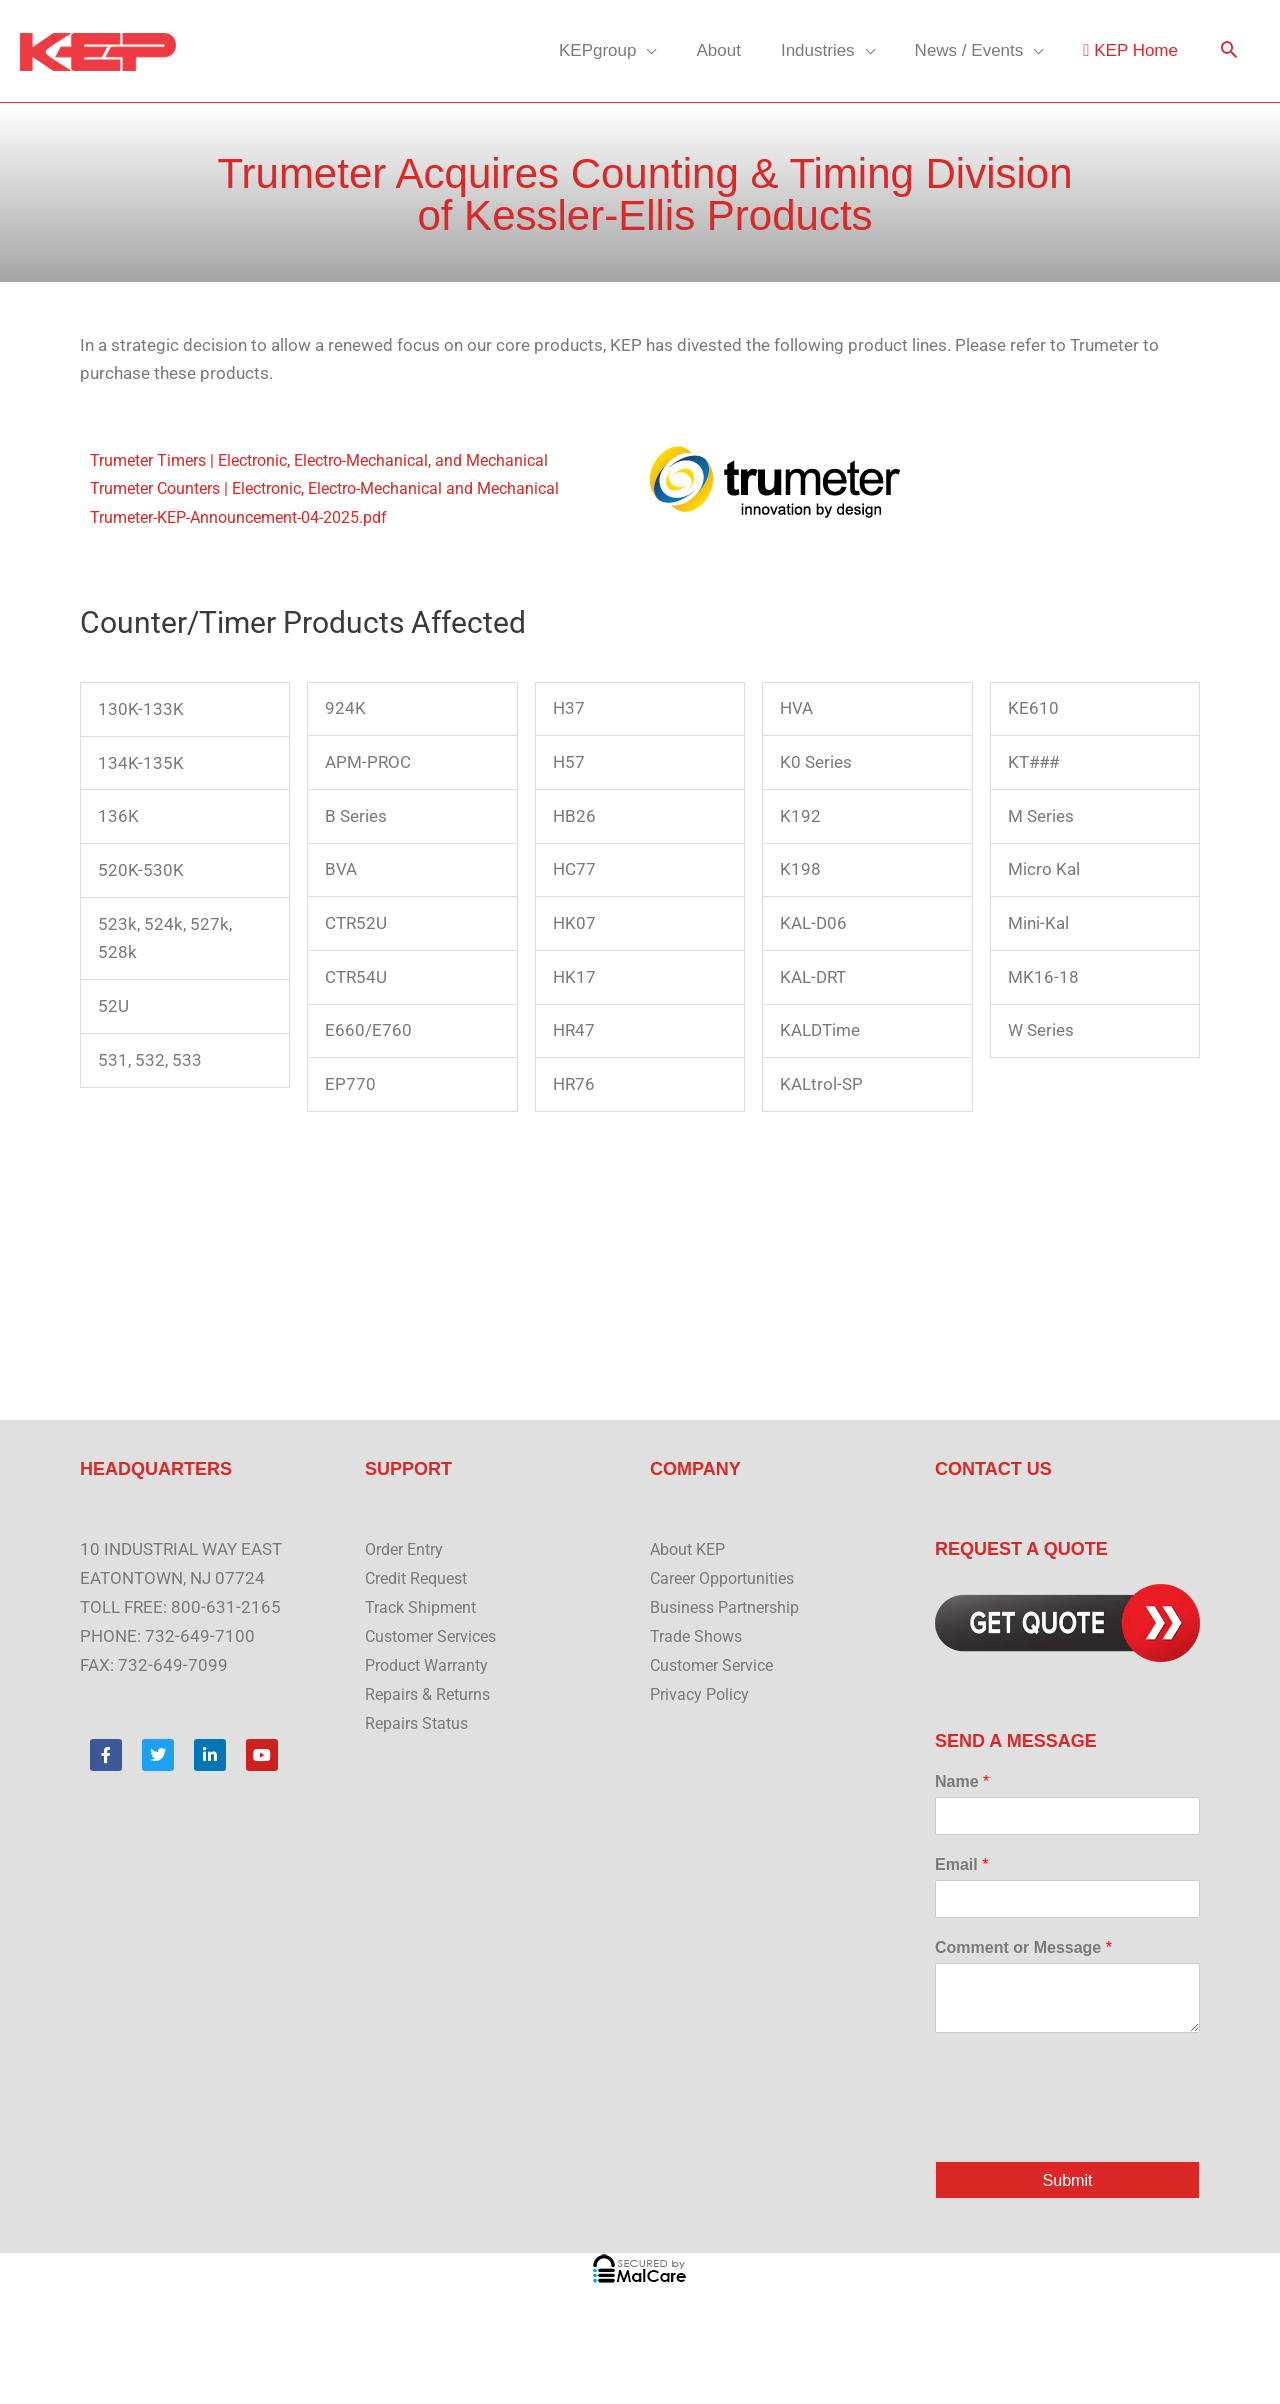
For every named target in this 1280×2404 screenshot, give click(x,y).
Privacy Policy (702, 1694)
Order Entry (408, 1549)
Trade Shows (699, 1636)
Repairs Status (420, 1723)
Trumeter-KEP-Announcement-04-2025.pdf (252, 517)
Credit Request (421, 1578)
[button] (1229, 51)
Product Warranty (431, 1665)
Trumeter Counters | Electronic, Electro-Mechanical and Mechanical (342, 488)
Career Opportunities (729, 1578)
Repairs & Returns (432, 1694)
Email (961, 1864)
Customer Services (436, 1636)
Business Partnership (730, 1607)
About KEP (691, 1549)
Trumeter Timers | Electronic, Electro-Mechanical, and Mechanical (335, 460)
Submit (1067, 2180)
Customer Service (717, 1665)
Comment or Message (1023, 1947)
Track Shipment (424, 1607)
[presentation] (1087, 2128)
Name (962, 1781)
